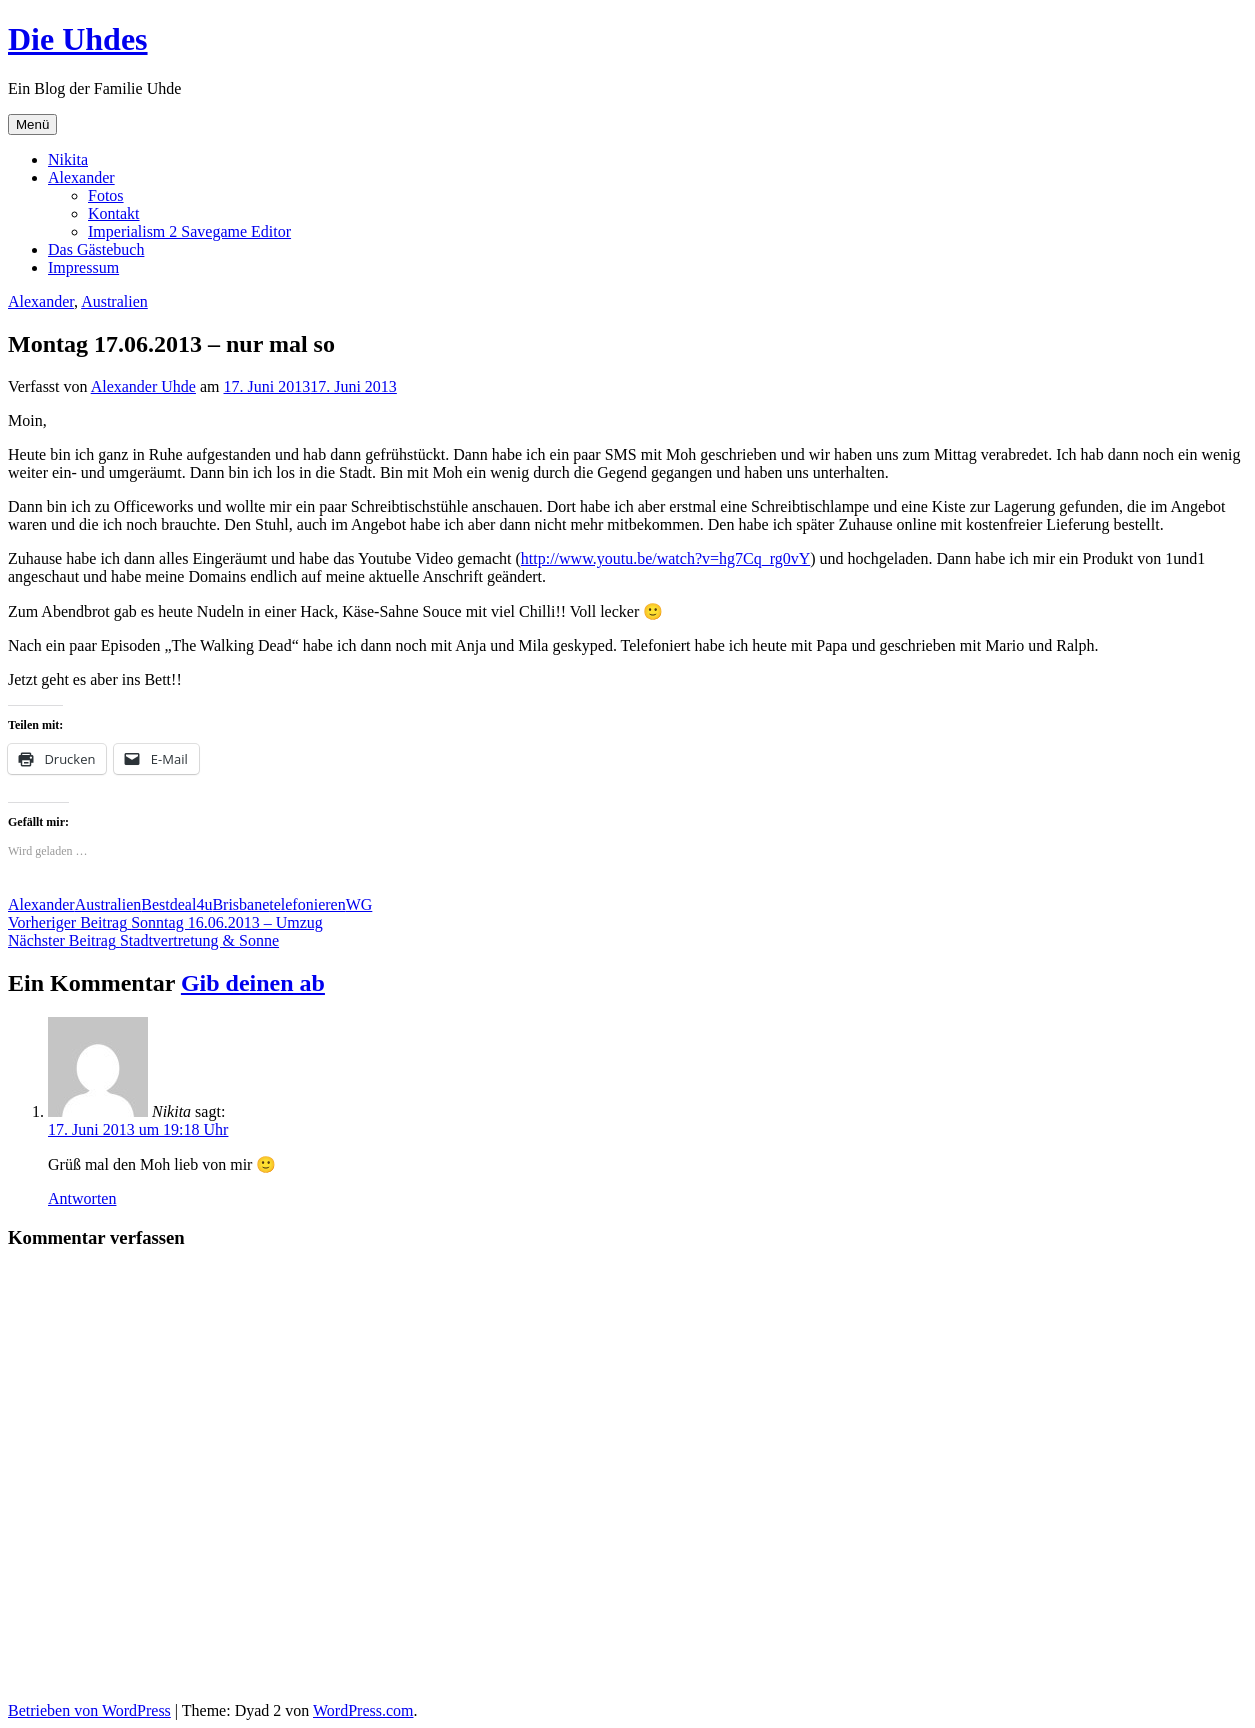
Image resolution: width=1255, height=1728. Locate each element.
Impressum (83, 267)
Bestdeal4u (176, 904)
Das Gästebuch (96, 249)
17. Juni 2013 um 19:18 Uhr (138, 1129)
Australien (114, 301)
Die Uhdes (78, 39)
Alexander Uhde (143, 386)
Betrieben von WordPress (89, 1710)
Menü (32, 124)
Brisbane (240, 904)
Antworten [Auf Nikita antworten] (82, 1198)
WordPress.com (363, 1710)
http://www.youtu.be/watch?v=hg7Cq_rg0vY (665, 558)
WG (359, 904)
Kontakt (114, 213)
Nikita (68, 159)
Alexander (81, 177)
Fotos (106, 195)
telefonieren (307, 904)
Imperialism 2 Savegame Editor (189, 231)
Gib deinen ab (253, 983)
